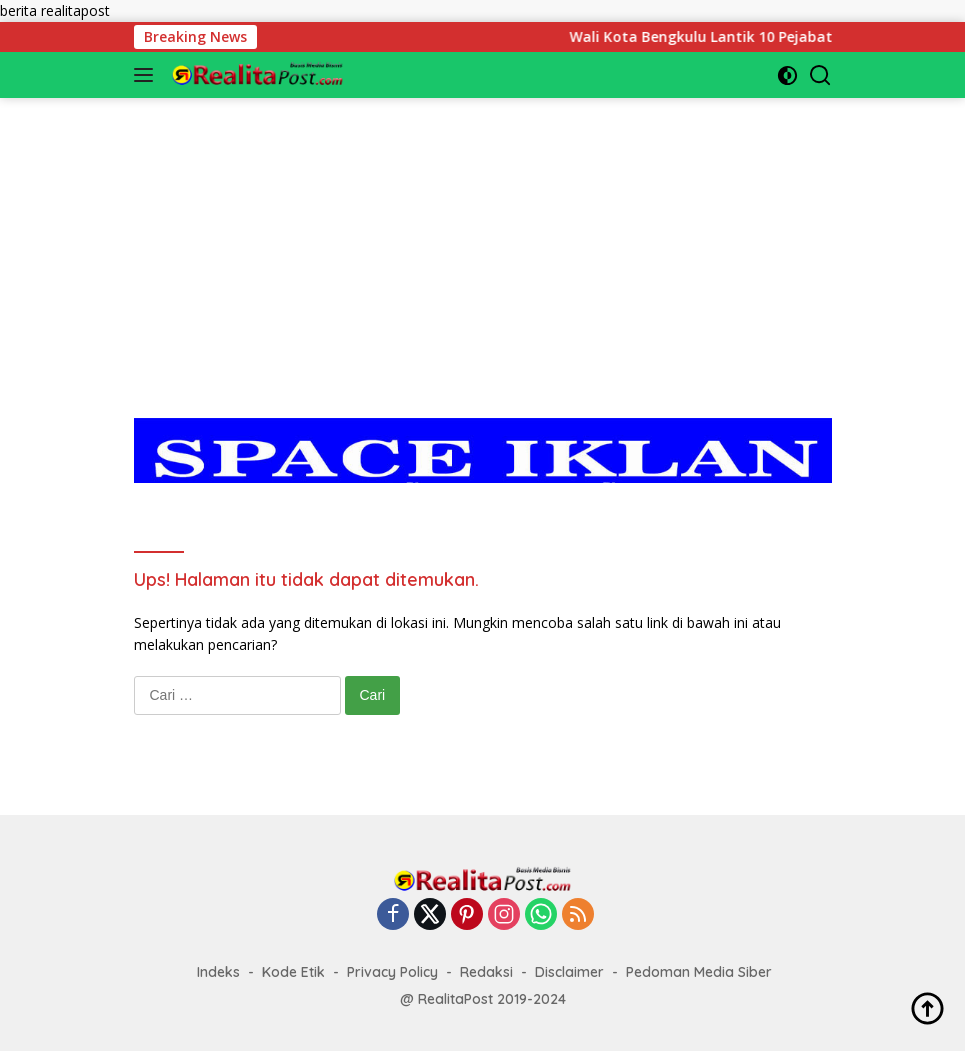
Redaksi (486, 972)
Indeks (218, 972)
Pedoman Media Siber (699, 972)
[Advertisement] (483, 238)
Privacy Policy (392, 972)
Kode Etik (293, 972)
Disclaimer (569, 972)
